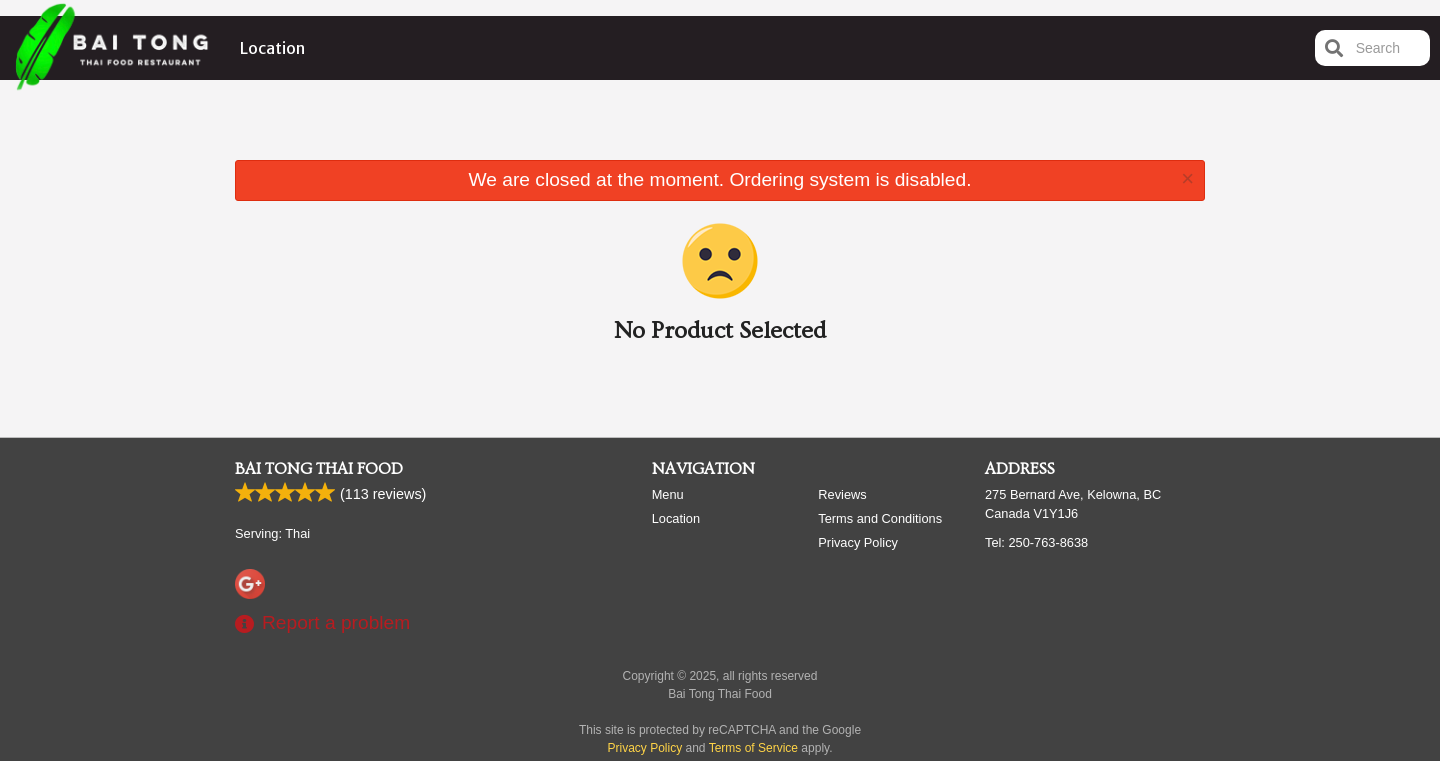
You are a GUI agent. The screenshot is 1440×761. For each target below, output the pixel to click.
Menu (668, 494)
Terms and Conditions (880, 518)
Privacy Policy (858, 542)
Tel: (1036, 542)
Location (272, 48)
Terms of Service (753, 748)
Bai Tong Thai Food (319, 469)
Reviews (842, 494)
